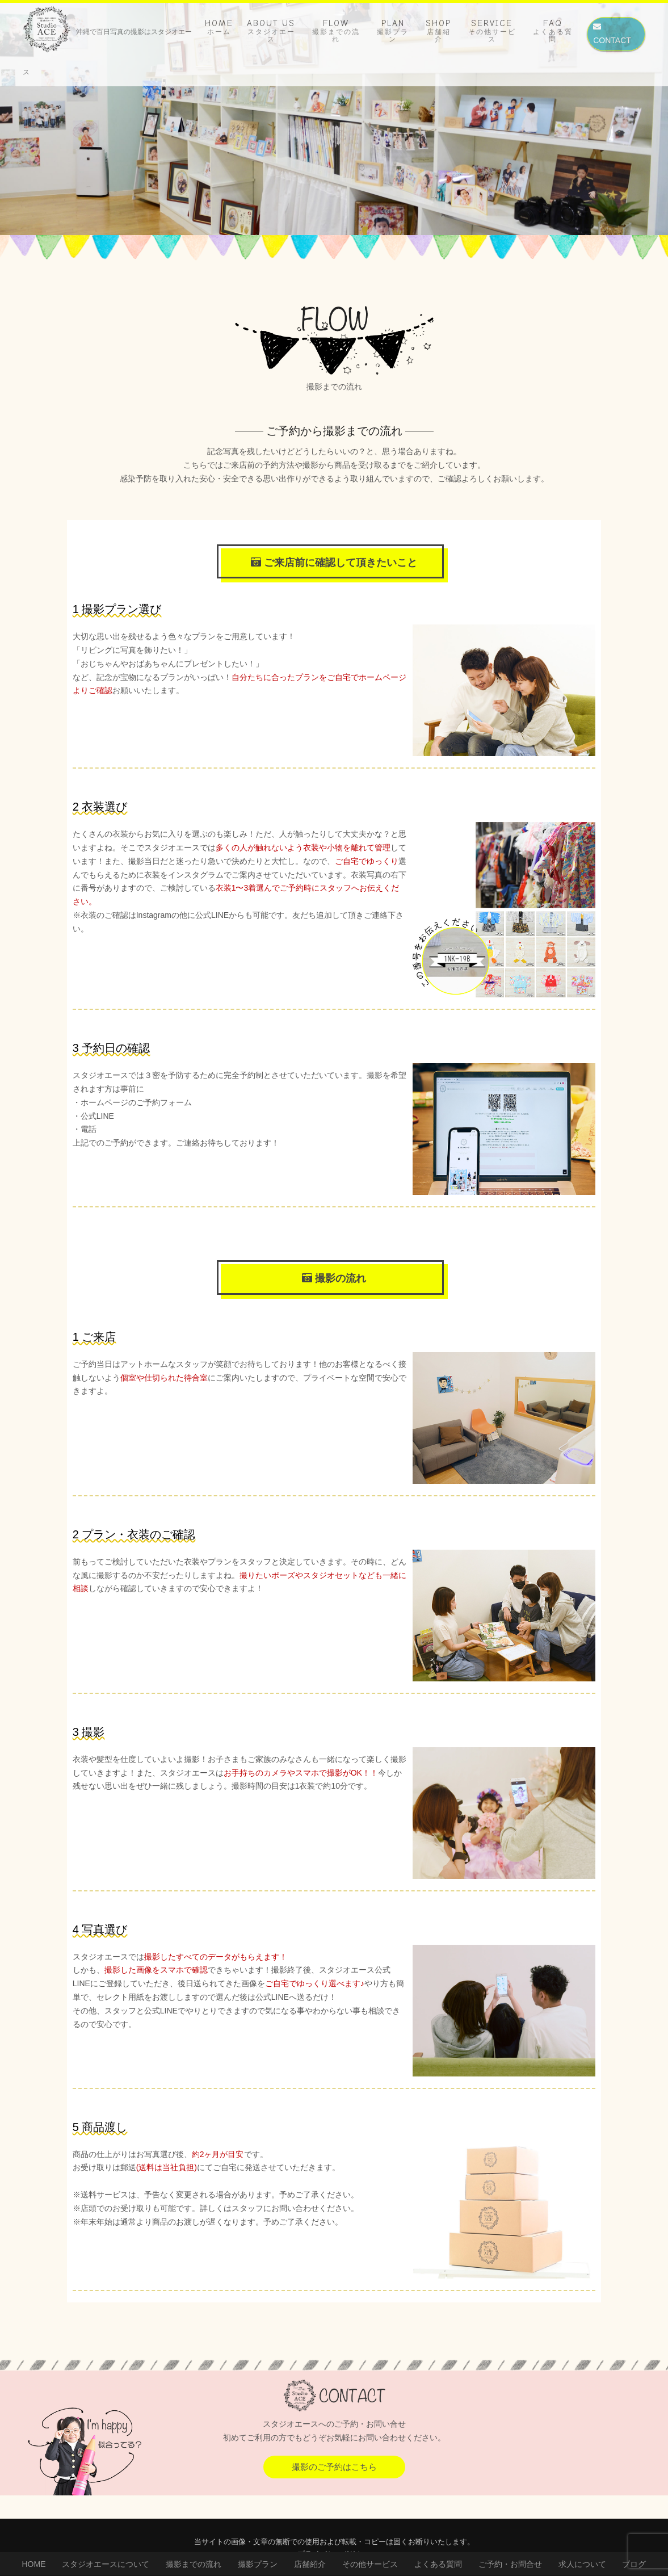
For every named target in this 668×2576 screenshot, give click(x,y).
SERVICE (492, 30)
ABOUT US (271, 30)
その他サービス (370, 2564)
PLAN (393, 30)
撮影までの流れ (193, 2564)
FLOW (336, 30)
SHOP (438, 30)
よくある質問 (438, 2564)
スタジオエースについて (105, 2564)
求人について (582, 2564)
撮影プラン (258, 2564)
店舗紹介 (310, 2564)
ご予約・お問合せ (510, 2564)
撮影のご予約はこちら (334, 2467)
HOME (219, 27)
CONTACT (612, 34)
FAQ (553, 30)
